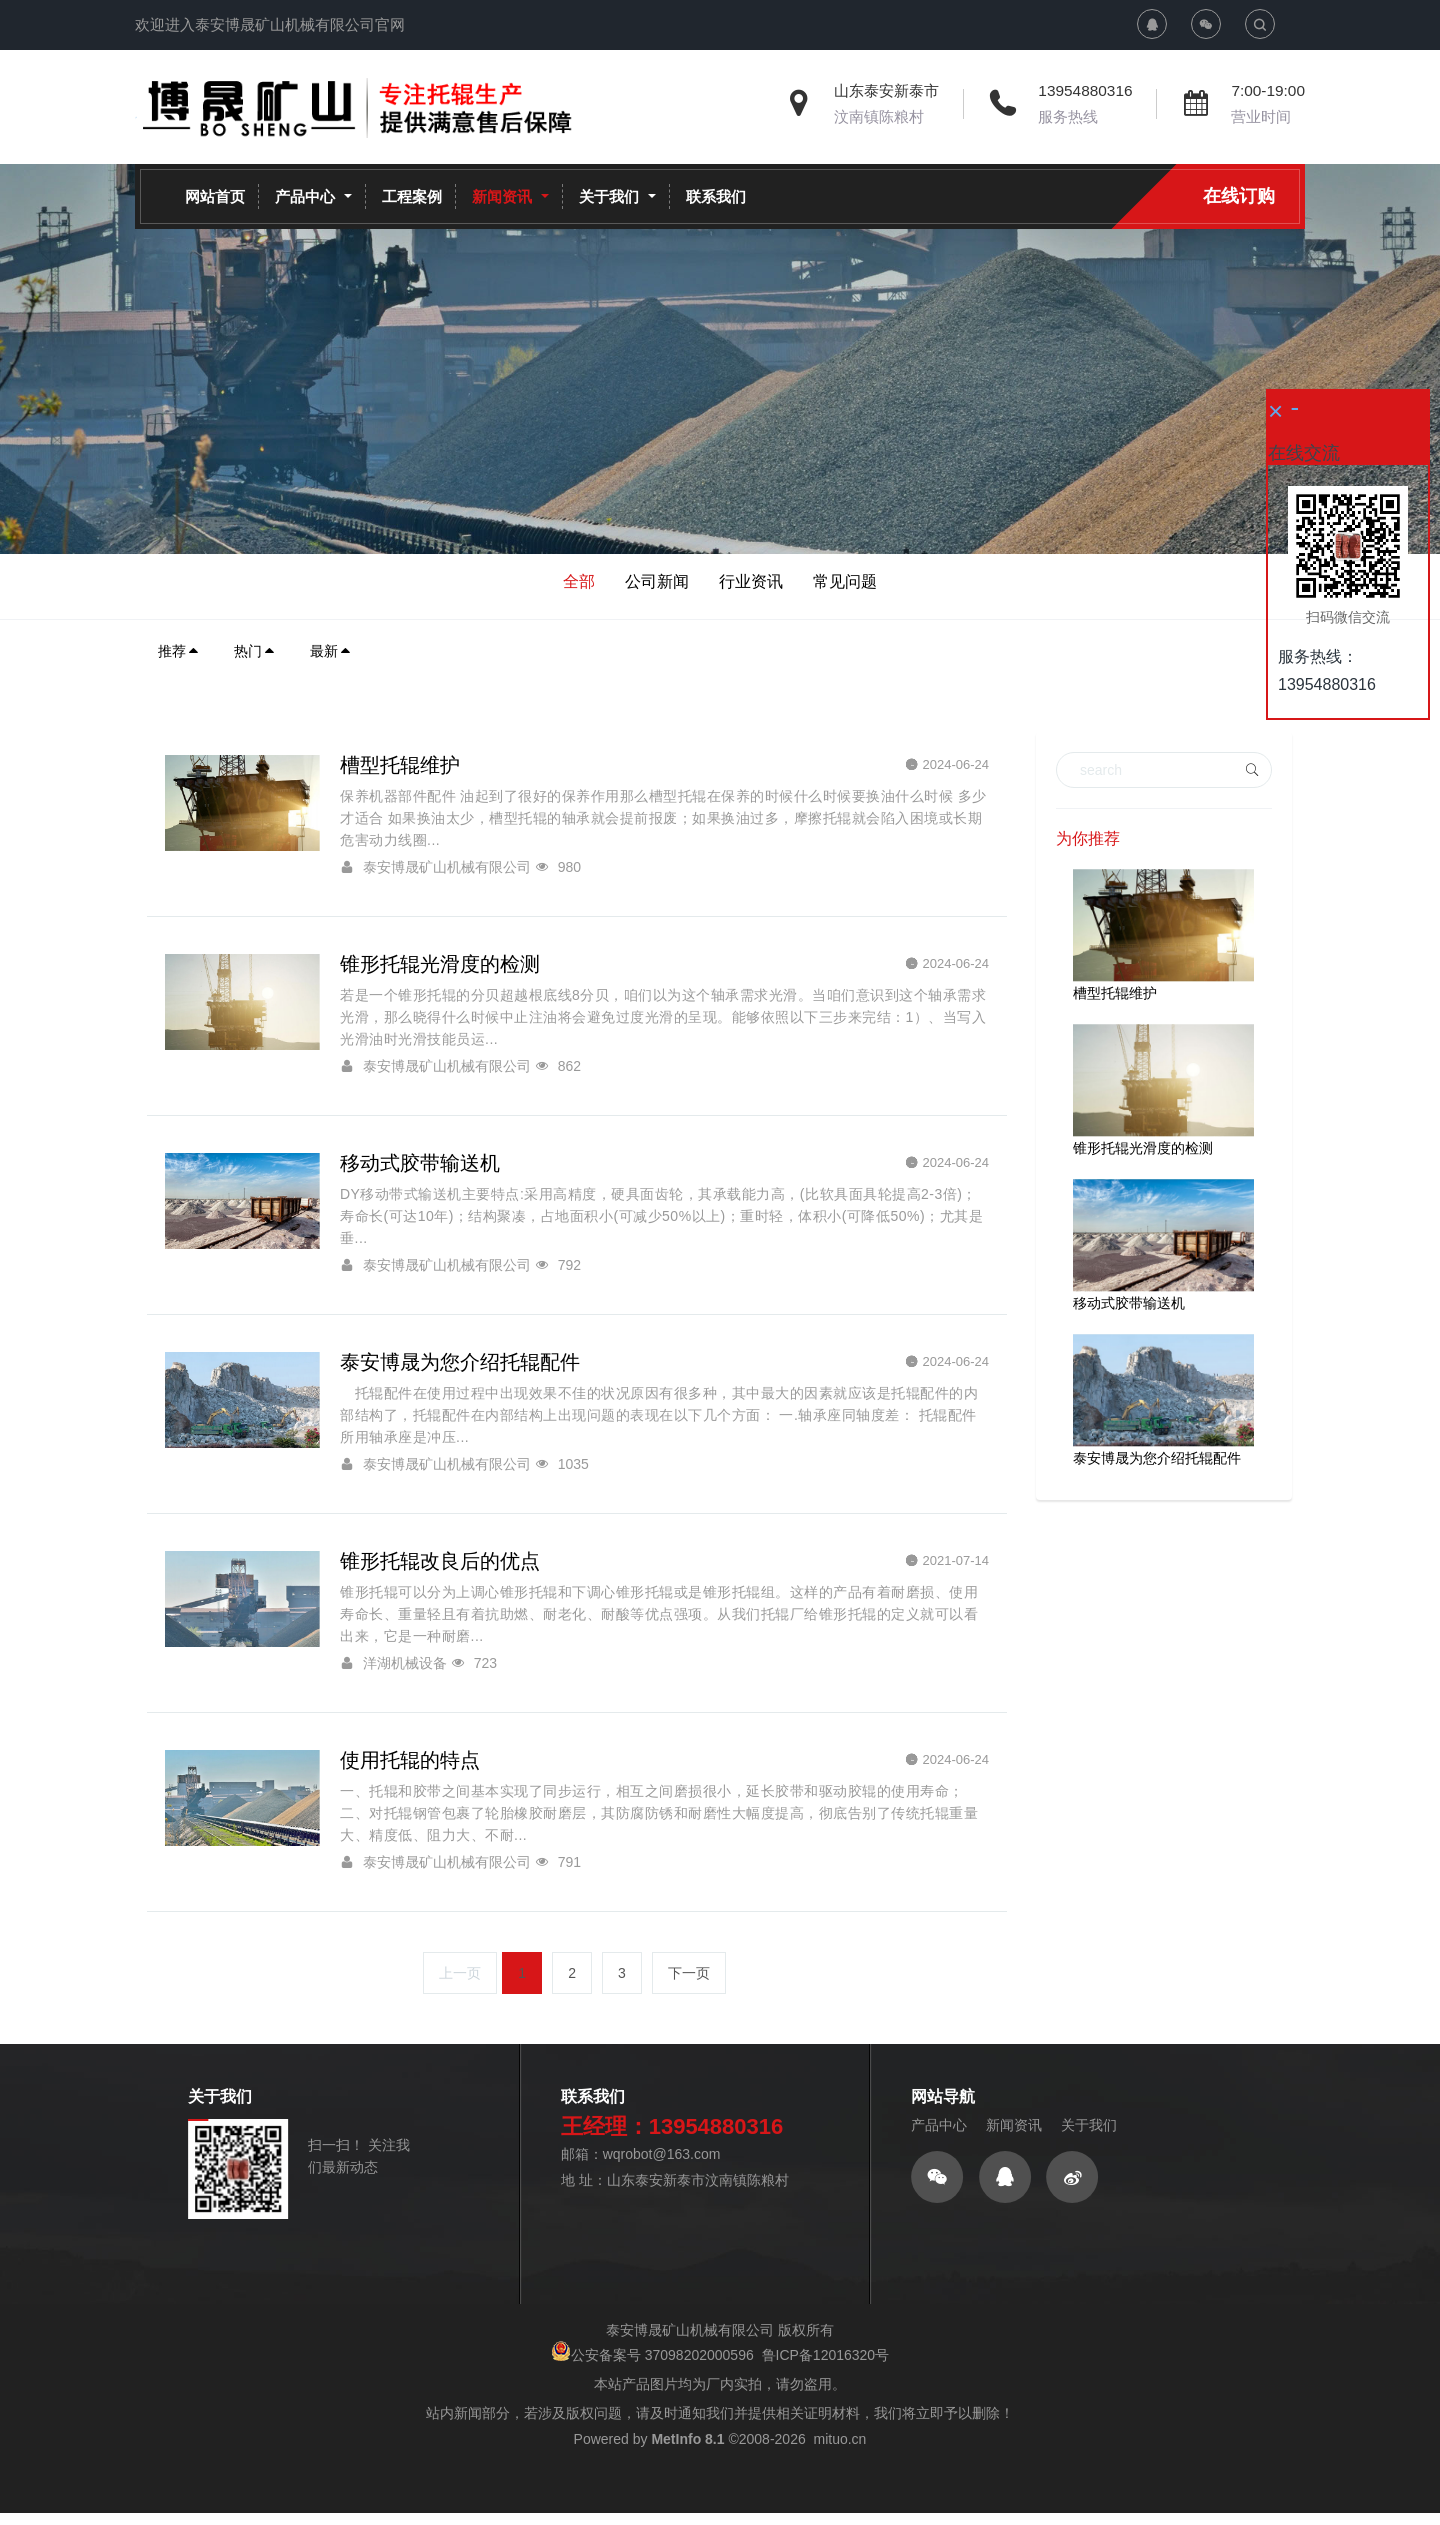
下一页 (689, 2033)
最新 (331, 651)
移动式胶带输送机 (1129, 1303)
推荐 (179, 651)
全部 (579, 581)
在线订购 (1239, 196)
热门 (255, 651)
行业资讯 (751, 581)
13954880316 (1085, 90)
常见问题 (845, 581)
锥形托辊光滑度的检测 (1143, 1148)
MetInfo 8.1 (687, 2499)
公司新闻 (657, 581)
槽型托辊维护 (1115, 993)
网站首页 (215, 196)
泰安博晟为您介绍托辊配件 (1157, 1458)
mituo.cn (839, 2499)
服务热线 (1068, 116)
